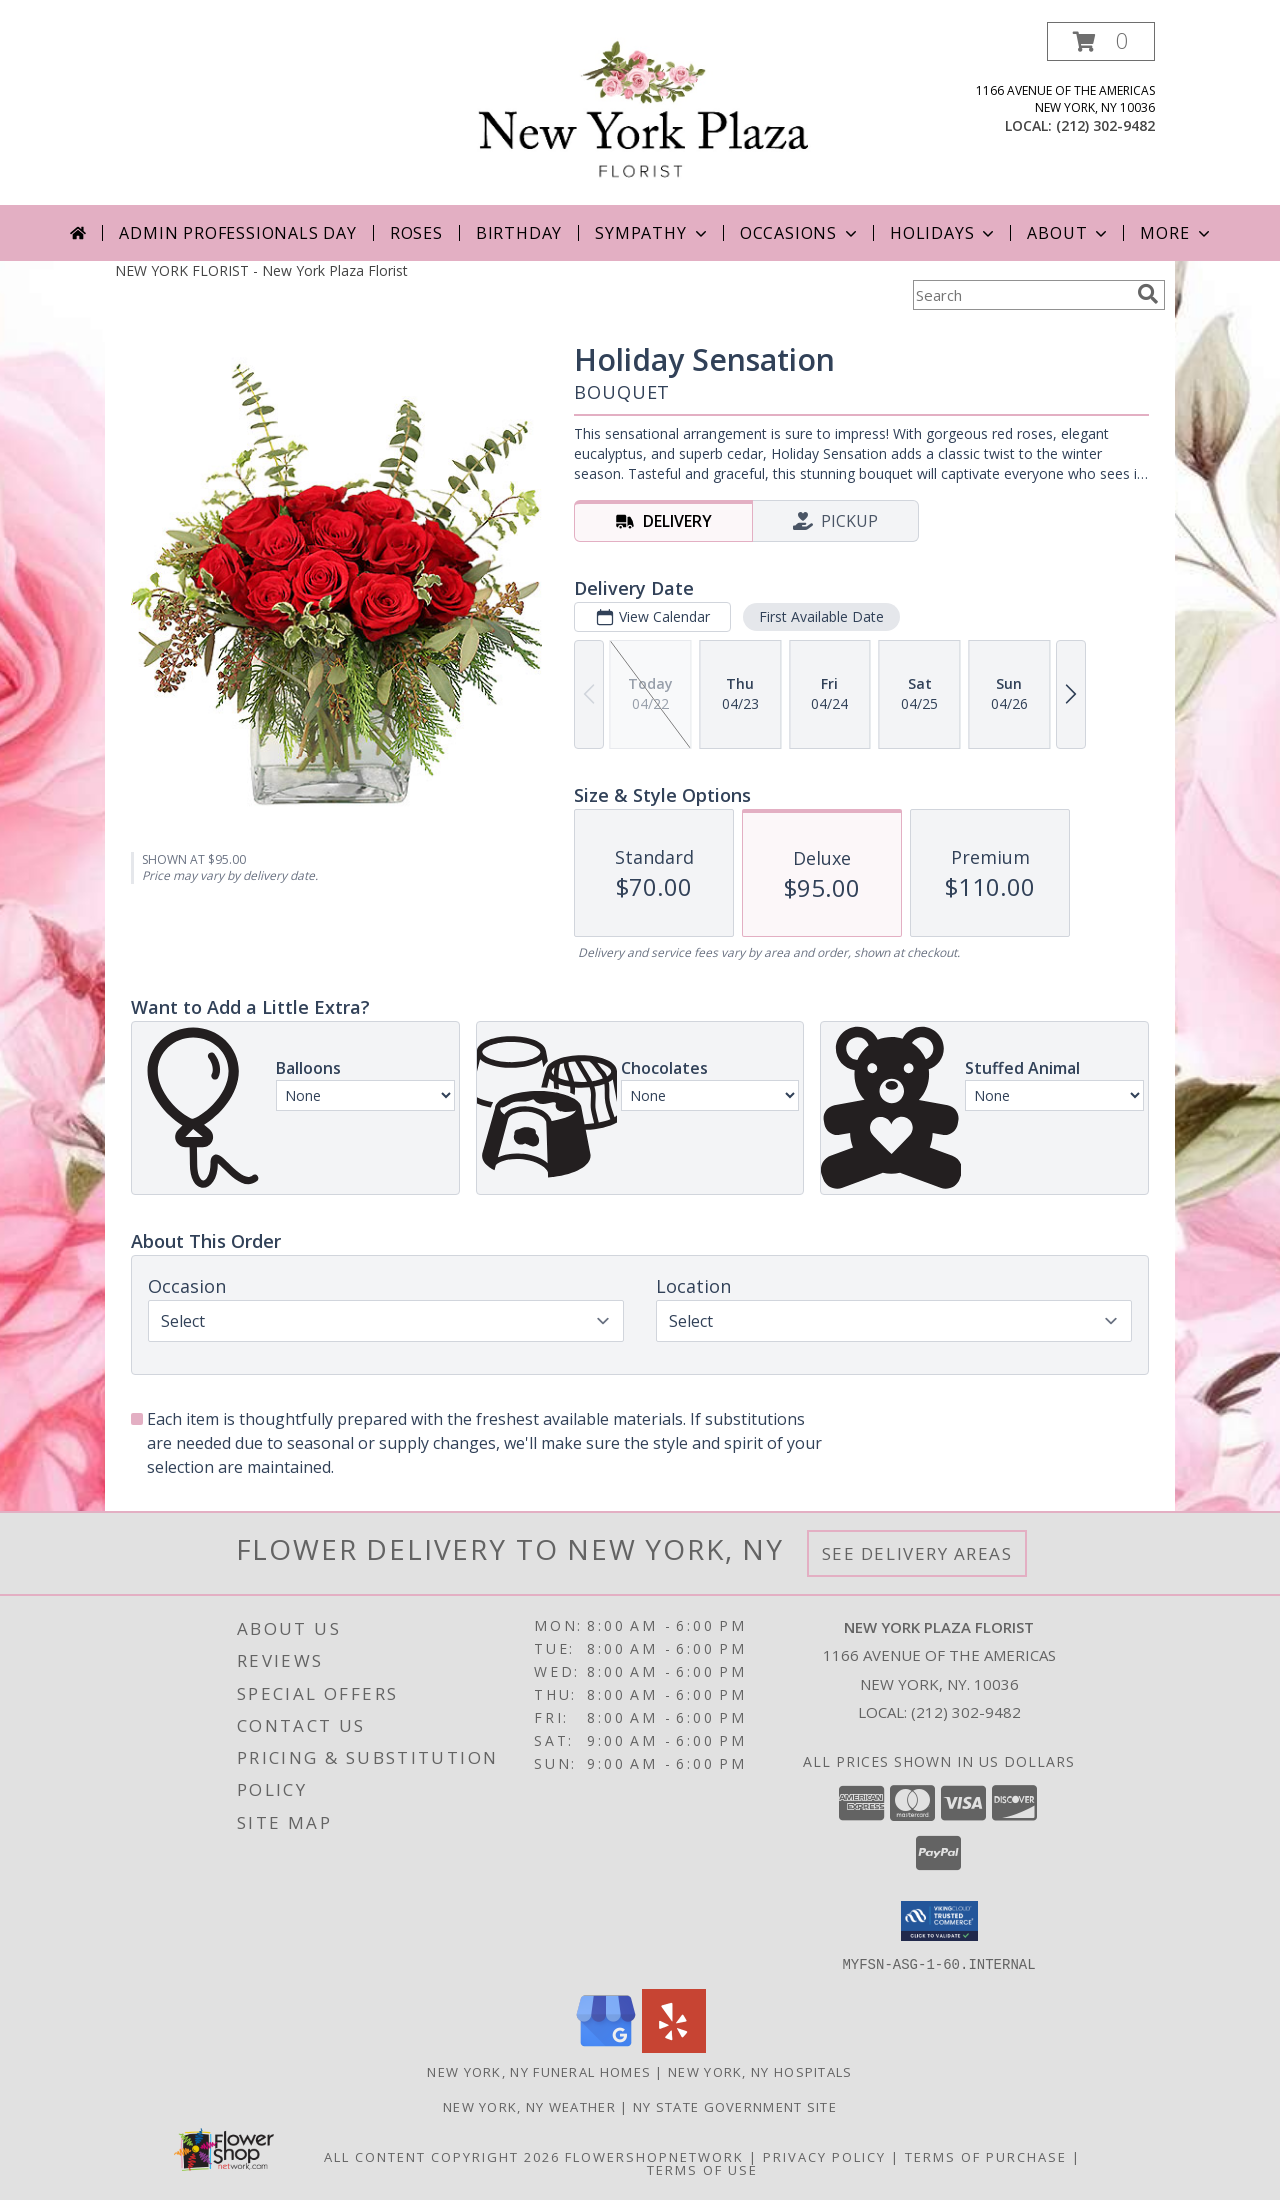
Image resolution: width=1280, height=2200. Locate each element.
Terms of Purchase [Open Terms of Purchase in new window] (986, 2156)
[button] (1101, 41)
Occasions (800, 233)
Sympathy (652, 233)
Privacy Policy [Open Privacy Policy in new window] (824, 2156)
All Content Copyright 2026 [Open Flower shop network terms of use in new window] (442, 2156)
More (1176, 233)
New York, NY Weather (529, 2106)
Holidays (944, 233)
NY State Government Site (735, 2106)
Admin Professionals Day (237, 233)
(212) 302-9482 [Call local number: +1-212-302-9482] (1105, 125)
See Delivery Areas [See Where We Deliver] (917, 1553)
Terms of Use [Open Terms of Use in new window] (702, 2169)
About (1069, 233)
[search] (1148, 294)
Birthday (519, 233)
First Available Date (821, 616)
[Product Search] (1021, 295)
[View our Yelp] (674, 2046)
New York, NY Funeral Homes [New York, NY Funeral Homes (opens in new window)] (539, 2071)
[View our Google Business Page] (606, 2046)
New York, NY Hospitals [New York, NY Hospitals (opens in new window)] (760, 2071)
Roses (416, 233)
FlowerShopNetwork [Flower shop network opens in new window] (654, 2156)
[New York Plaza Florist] (644, 113)
